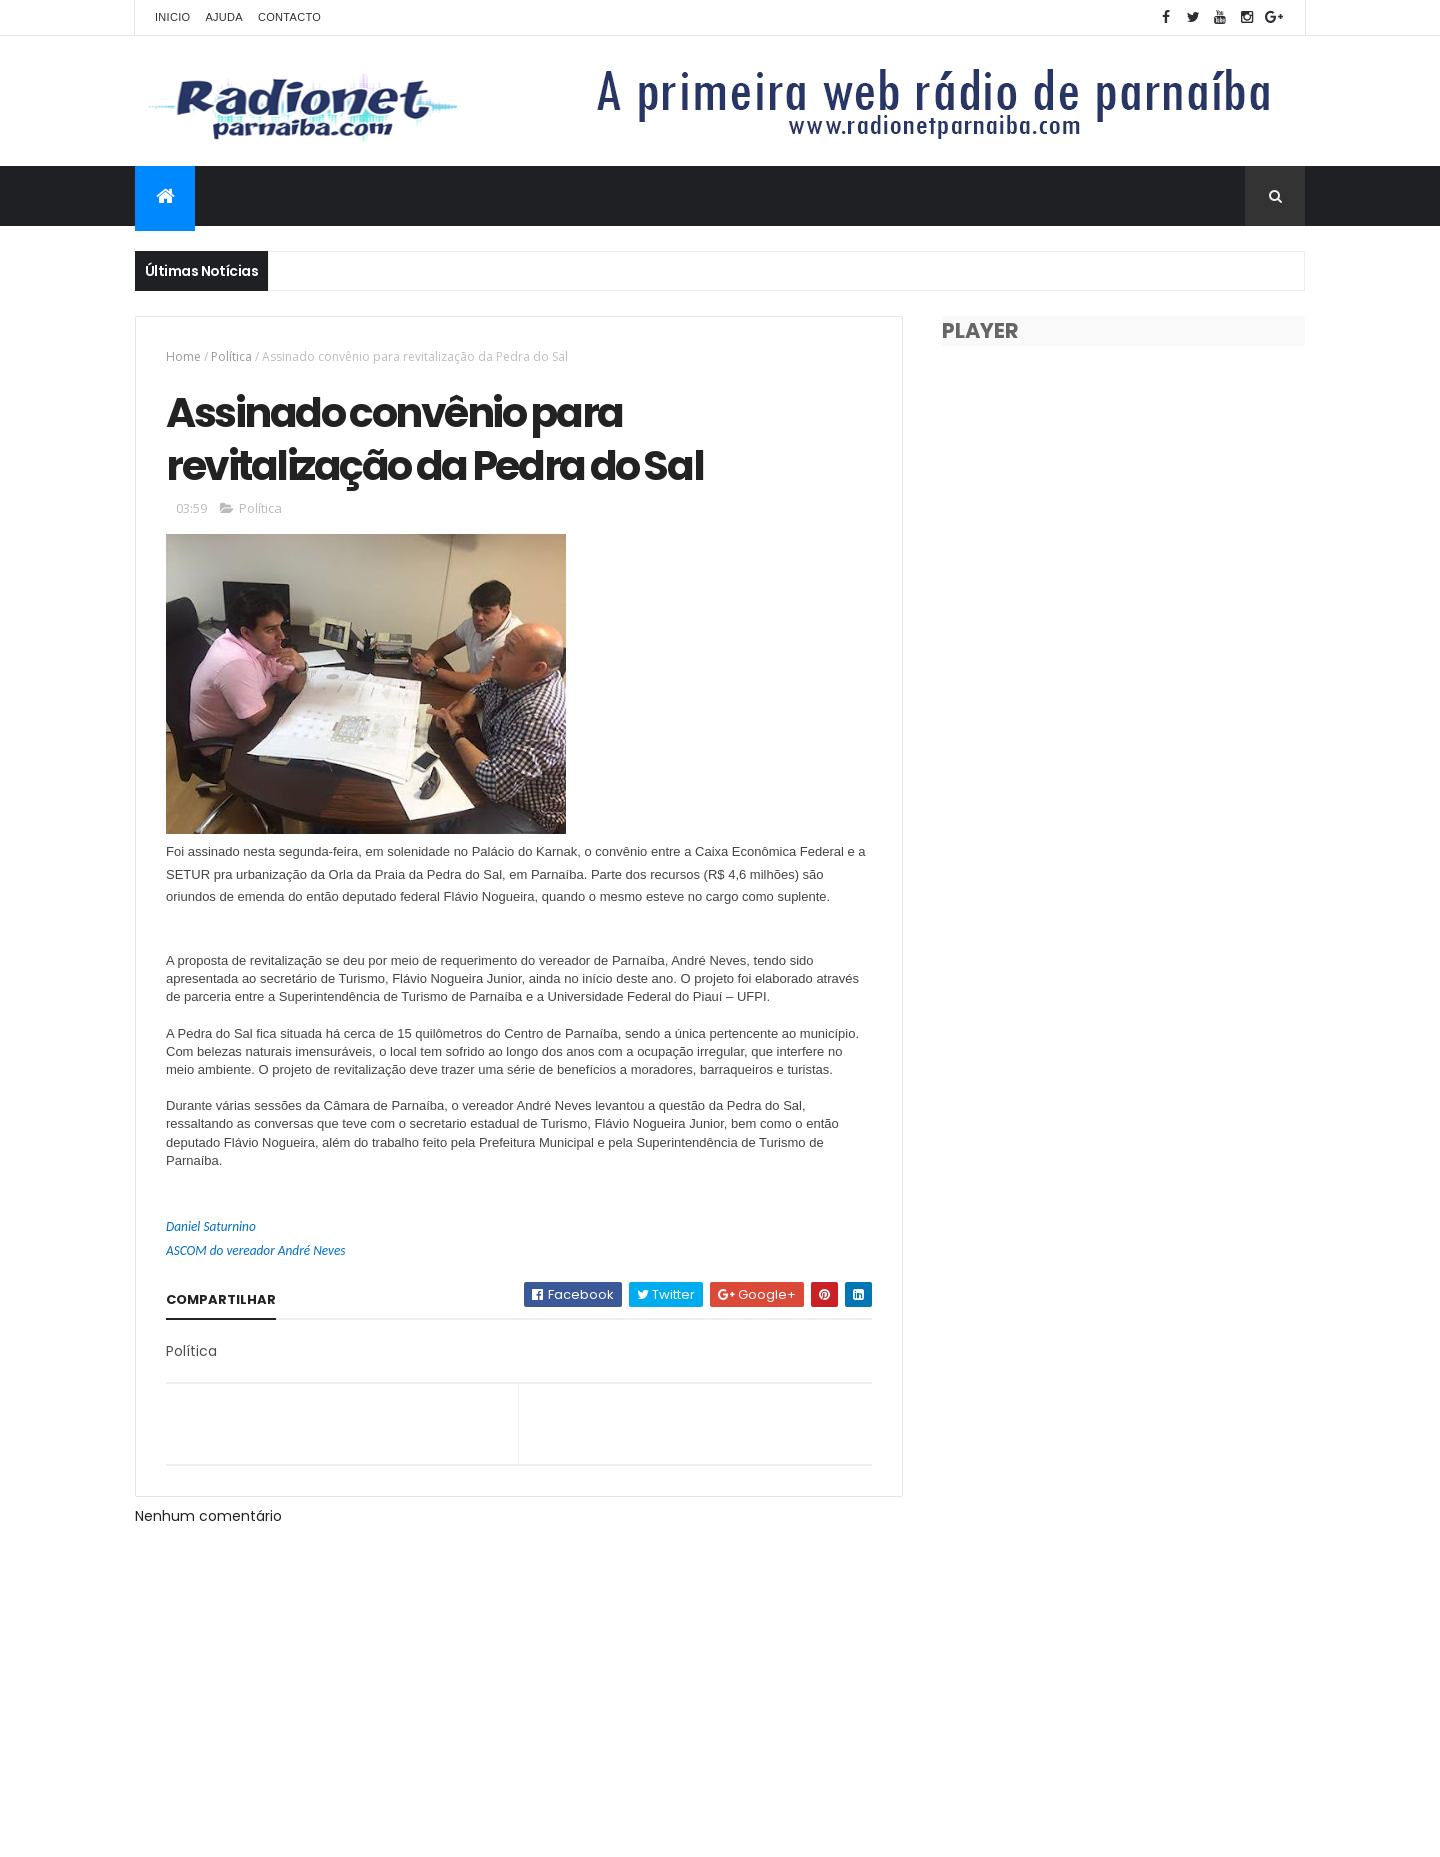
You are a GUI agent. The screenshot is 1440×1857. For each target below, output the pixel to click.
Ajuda (224, 17)
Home (183, 356)
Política (231, 356)
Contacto (289, 17)
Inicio (172, 17)
